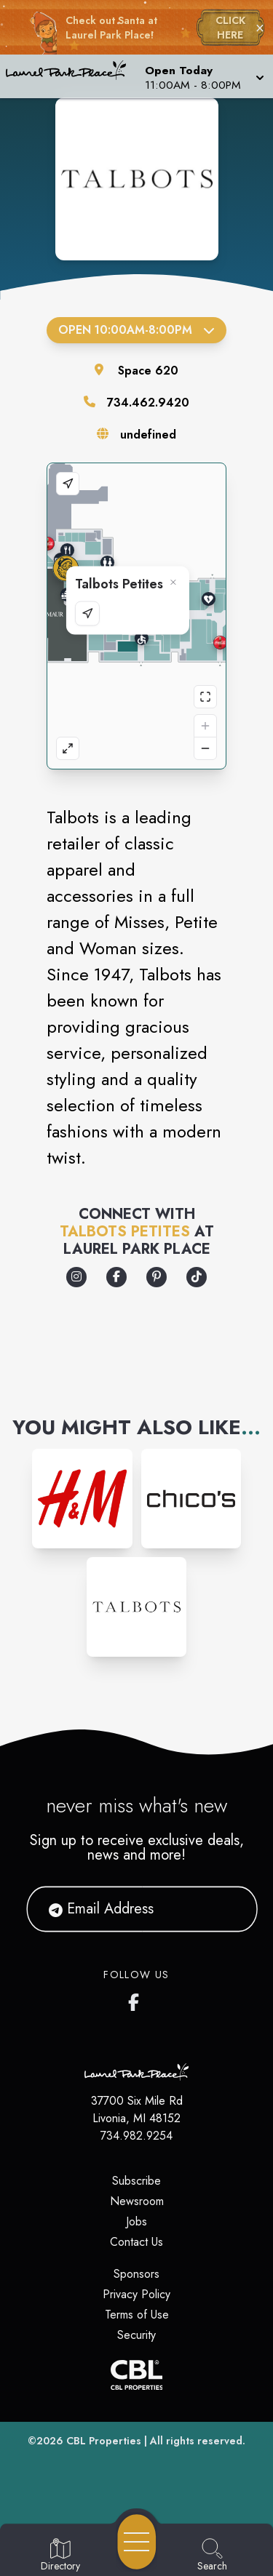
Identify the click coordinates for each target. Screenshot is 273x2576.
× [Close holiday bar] (260, 27)
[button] (203, 76)
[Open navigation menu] (137, 2542)
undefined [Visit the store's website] (148, 434)
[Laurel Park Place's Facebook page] (137, 1999)
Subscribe (136, 2180)
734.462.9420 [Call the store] (148, 402)
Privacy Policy (136, 2294)
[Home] (71, 76)
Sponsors (136, 2273)
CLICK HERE (230, 27)
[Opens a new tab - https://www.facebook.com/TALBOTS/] (116, 1277)
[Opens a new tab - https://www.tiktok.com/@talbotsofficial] (196, 1277)
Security (136, 2335)
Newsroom (137, 2201)
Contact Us (136, 2241)
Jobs (136, 2221)
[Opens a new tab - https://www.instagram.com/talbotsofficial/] (76, 1277)
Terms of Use (137, 2314)
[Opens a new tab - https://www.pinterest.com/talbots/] (156, 1277)
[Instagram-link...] (82, 1499)
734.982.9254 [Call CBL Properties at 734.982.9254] (136, 2135)
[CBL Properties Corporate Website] (136, 2375)
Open (136, 329)
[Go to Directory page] (60, 2555)
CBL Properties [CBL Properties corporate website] (103, 2440)
